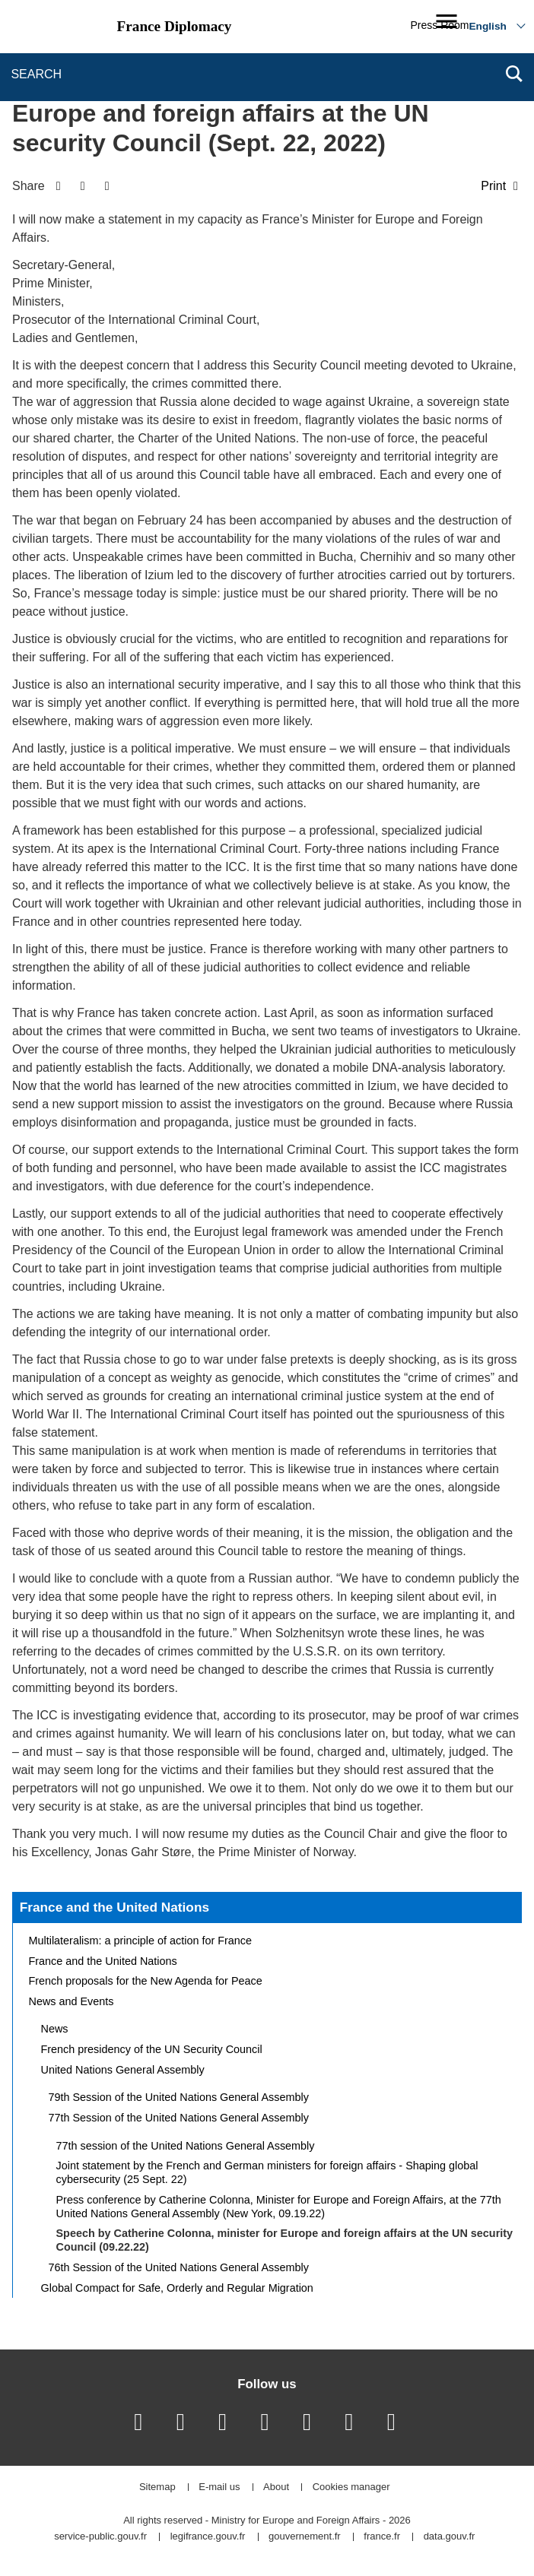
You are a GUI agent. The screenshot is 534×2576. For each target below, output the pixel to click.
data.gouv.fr (449, 2537)
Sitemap (157, 2487)
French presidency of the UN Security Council (151, 2049)
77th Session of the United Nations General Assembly (179, 2118)
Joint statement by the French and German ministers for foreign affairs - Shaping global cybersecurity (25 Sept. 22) (267, 2172)
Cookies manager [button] (351, 2487)
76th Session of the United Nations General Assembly (179, 2267)
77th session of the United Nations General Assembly (185, 2146)
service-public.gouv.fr (100, 2537)
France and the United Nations (114, 1907)
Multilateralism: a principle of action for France (141, 1940)
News (54, 2029)
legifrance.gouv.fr (208, 2537)
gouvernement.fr (305, 2537)
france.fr (382, 2537)
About (276, 2487)
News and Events (71, 2001)
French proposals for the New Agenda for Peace (145, 1981)
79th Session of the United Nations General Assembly (179, 2097)
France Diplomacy (174, 26)
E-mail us (219, 2487)
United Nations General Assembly (123, 2070)
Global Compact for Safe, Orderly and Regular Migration (177, 2288)
